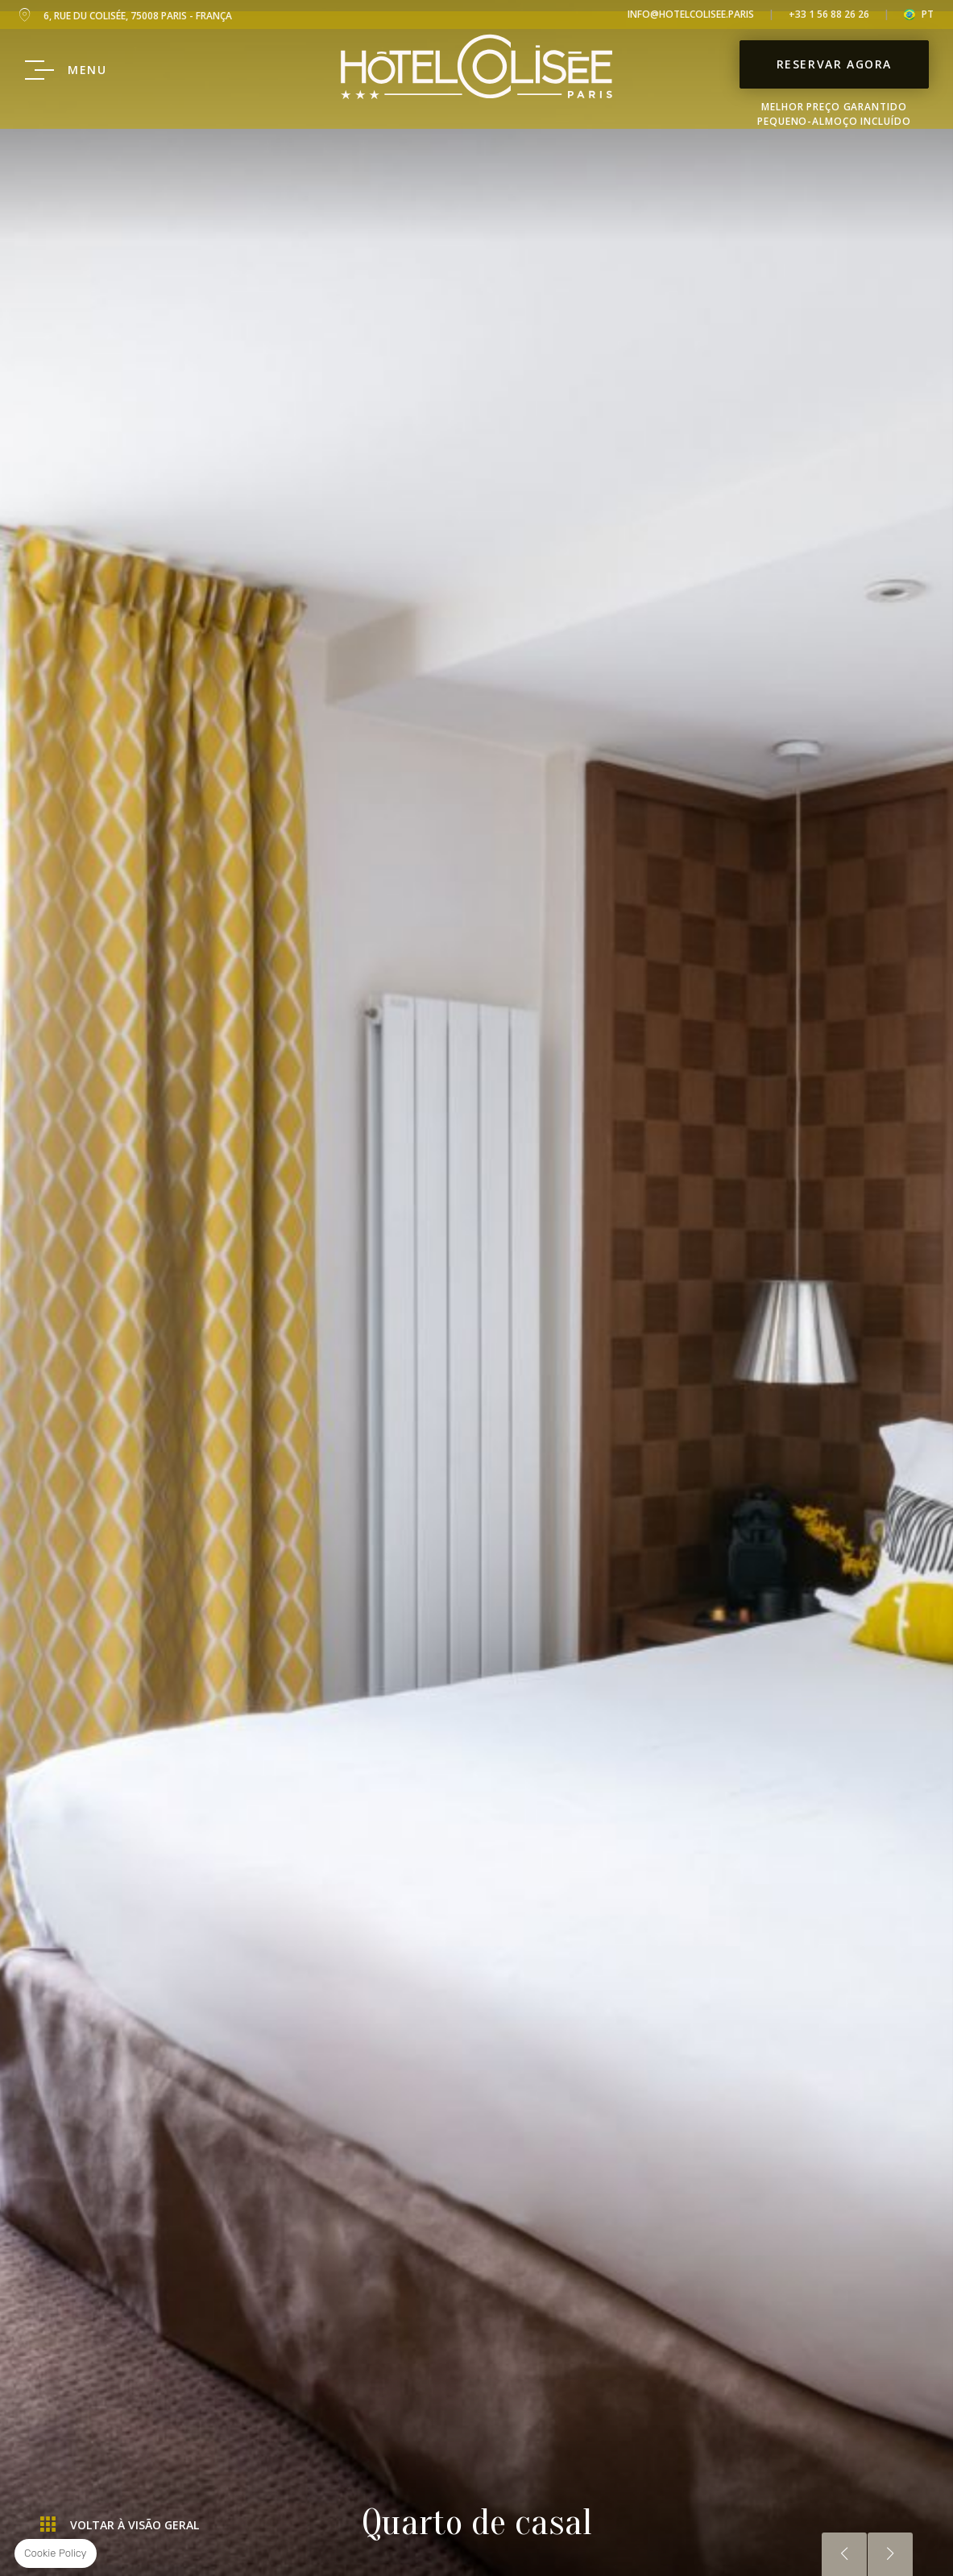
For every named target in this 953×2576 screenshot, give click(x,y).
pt (928, 14)
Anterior (844, 2554)
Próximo (890, 2554)
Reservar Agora (834, 81)
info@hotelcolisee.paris (691, 14)
